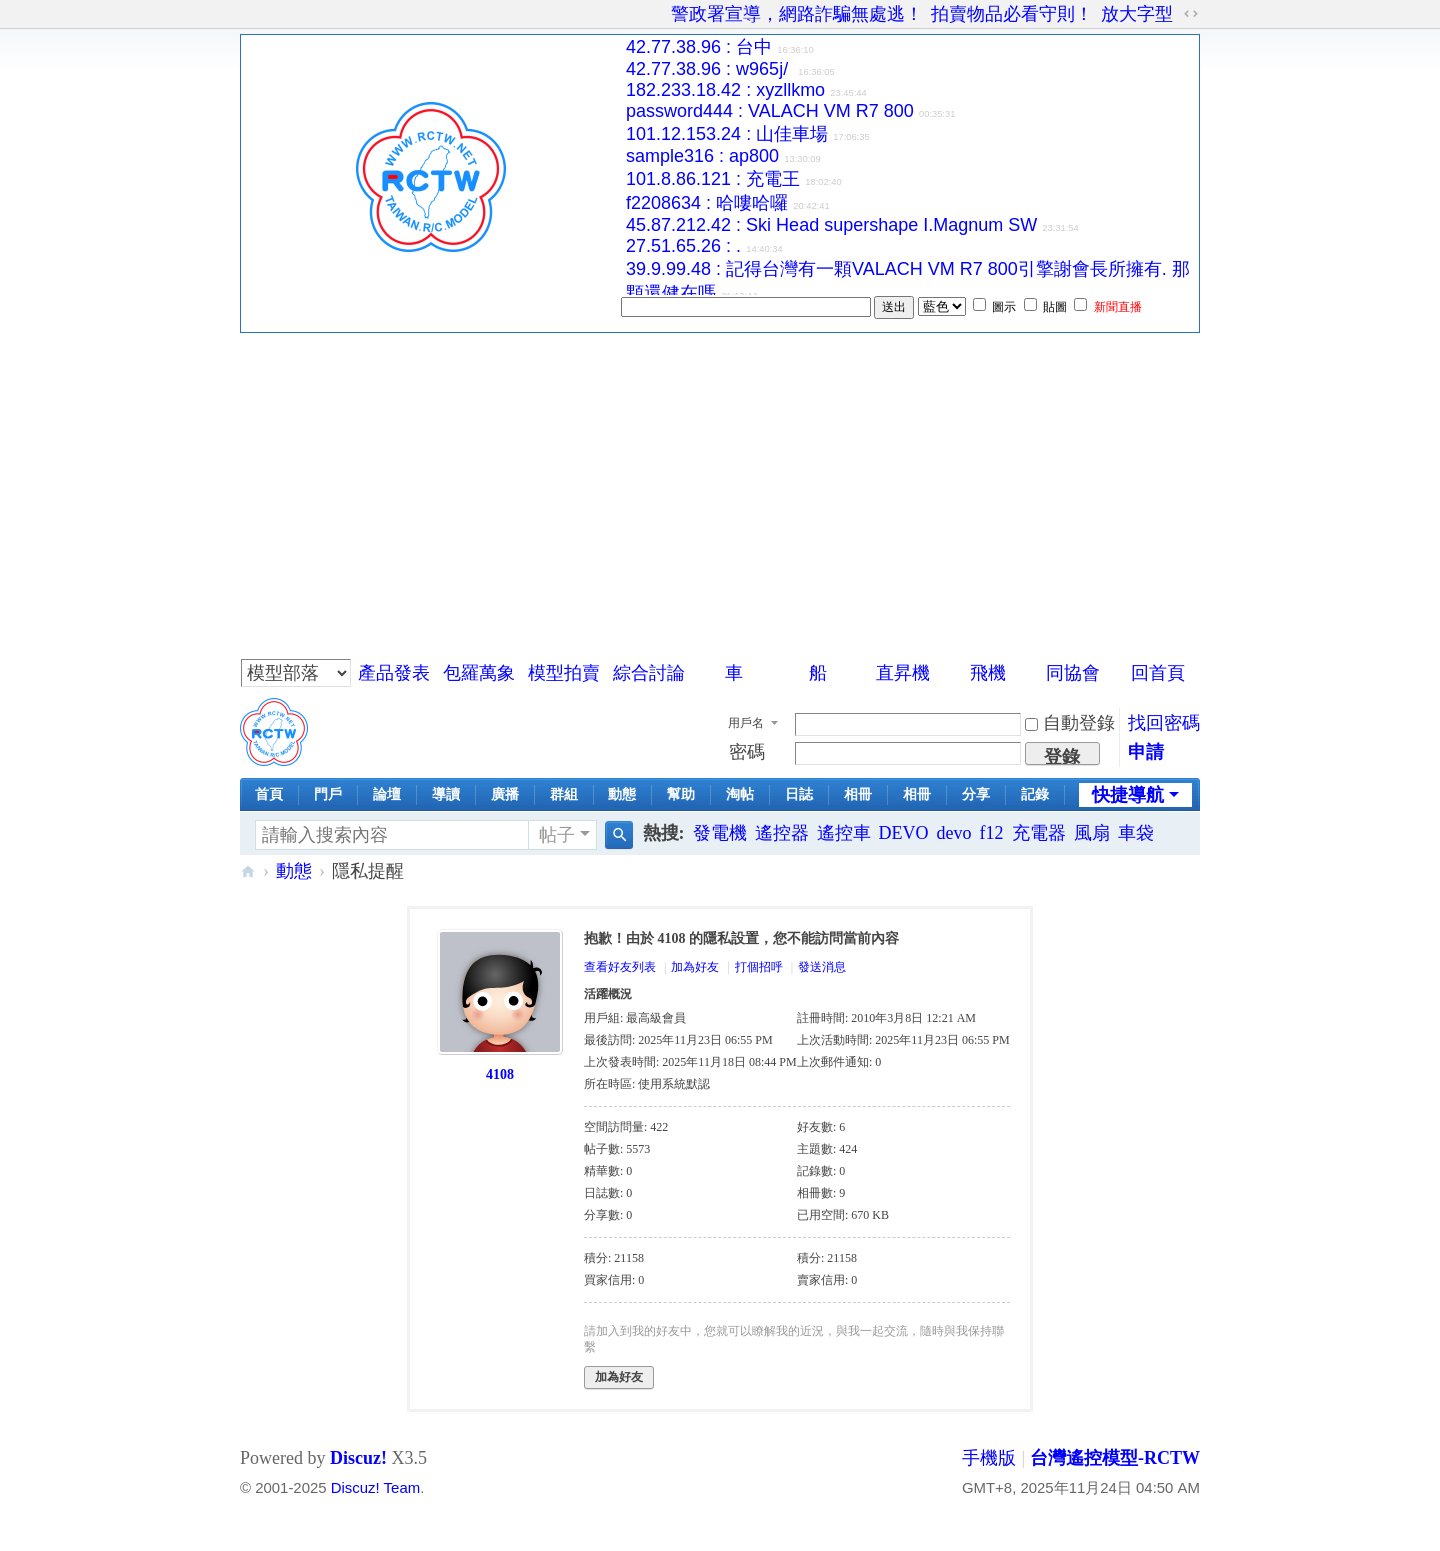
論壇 (387, 794)
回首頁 (1158, 673)
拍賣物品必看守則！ (1012, 14)
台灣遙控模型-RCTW (248, 871)
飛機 (988, 673)
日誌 (799, 794)
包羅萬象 (479, 673)
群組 (564, 794)
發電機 (720, 833)
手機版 (989, 1458)
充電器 (1039, 833)
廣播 (505, 794)
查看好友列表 (620, 967)
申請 (1146, 752)
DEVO (904, 833)
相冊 (858, 794)
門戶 (328, 794)
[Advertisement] (720, 483)
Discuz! (358, 1458)
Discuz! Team (375, 1487)
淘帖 (740, 794)
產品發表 (394, 673)
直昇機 (903, 673)
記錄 (1035, 794)
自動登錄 (1070, 723)
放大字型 (1137, 14)
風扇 (1092, 833)
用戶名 (746, 723)
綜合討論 (649, 673)
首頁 (269, 794)
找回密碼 (1164, 723)
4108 (500, 1074)
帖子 (557, 835)
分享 (976, 794)
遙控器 (782, 833)
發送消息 (822, 967)
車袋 (1136, 833)
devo (954, 833)
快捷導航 (1128, 795)
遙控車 (844, 833)
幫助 (681, 794)
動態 (622, 794)
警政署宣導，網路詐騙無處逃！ (797, 14)
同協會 (1073, 673)
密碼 (747, 752)
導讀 (446, 794)
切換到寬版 (1191, 14)
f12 (992, 833)
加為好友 (695, 967)
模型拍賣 (564, 673)
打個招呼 (759, 967)
